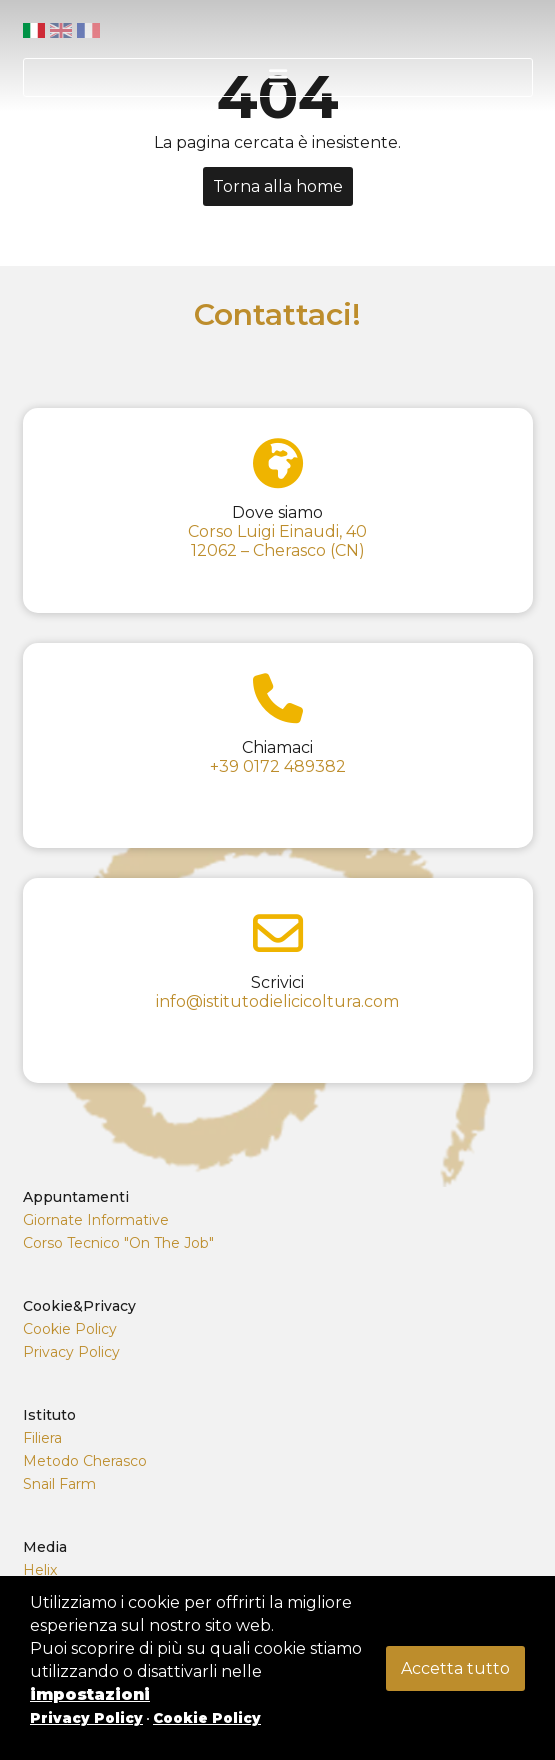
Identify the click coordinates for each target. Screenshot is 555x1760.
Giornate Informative (96, 1220)
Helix (40, 1570)
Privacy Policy (71, 1352)
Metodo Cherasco (85, 1461)
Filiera (42, 1438)
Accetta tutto (455, 1668)
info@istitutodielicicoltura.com (277, 1001)
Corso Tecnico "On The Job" (118, 1243)
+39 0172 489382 (278, 766)
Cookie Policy (70, 1329)
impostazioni (90, 1694)
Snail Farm (59, 1484)
